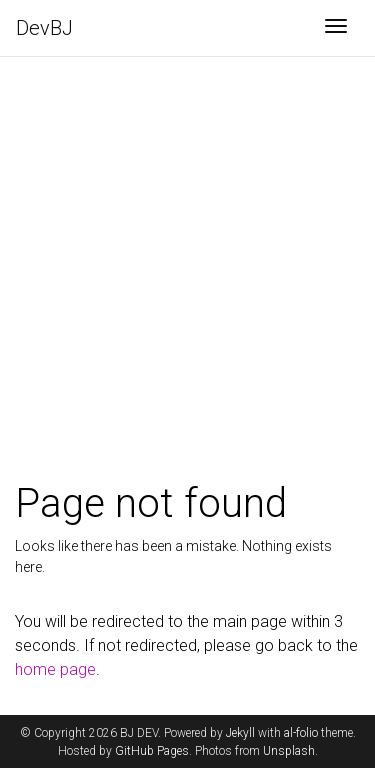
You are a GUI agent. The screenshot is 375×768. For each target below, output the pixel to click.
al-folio (301, 733)
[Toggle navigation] (336, 28)
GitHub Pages (152, 751)
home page (55, 669)
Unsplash (289, 751)
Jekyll (240, 733)
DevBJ (44, 28)
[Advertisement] (187, 292)
